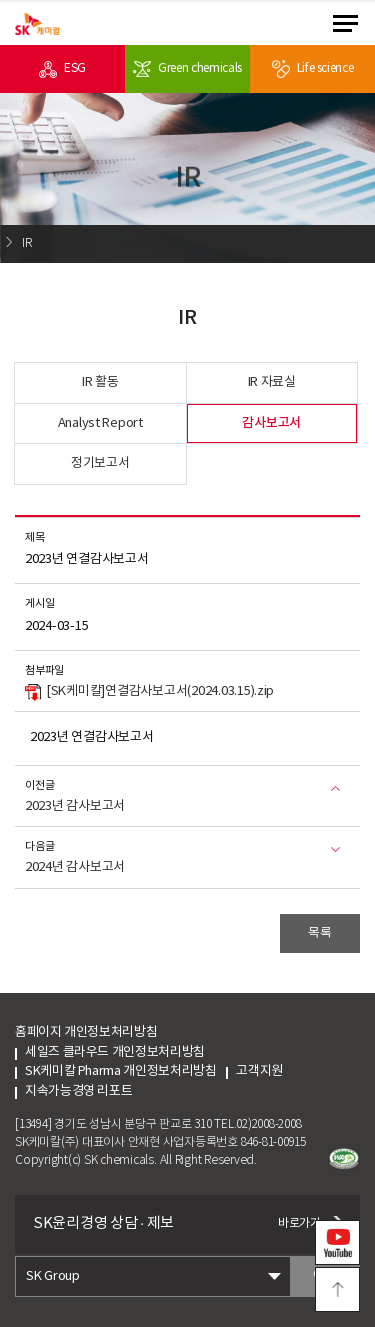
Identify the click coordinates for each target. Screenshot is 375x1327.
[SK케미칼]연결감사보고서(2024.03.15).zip (149, 693)
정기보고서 (100, 463)
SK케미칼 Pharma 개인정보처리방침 (120, 1071)
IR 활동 (100, 382)
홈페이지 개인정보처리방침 (86, 1032)
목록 (319, 933)
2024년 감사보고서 (75, 867)
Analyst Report (100, 423)
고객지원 (278, 1071)
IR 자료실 (272, 382)
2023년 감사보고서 (75, 806)
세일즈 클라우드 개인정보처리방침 (115, 1052)
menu (345, 23)
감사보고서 (271, 423)
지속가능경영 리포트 (78, 1091)
